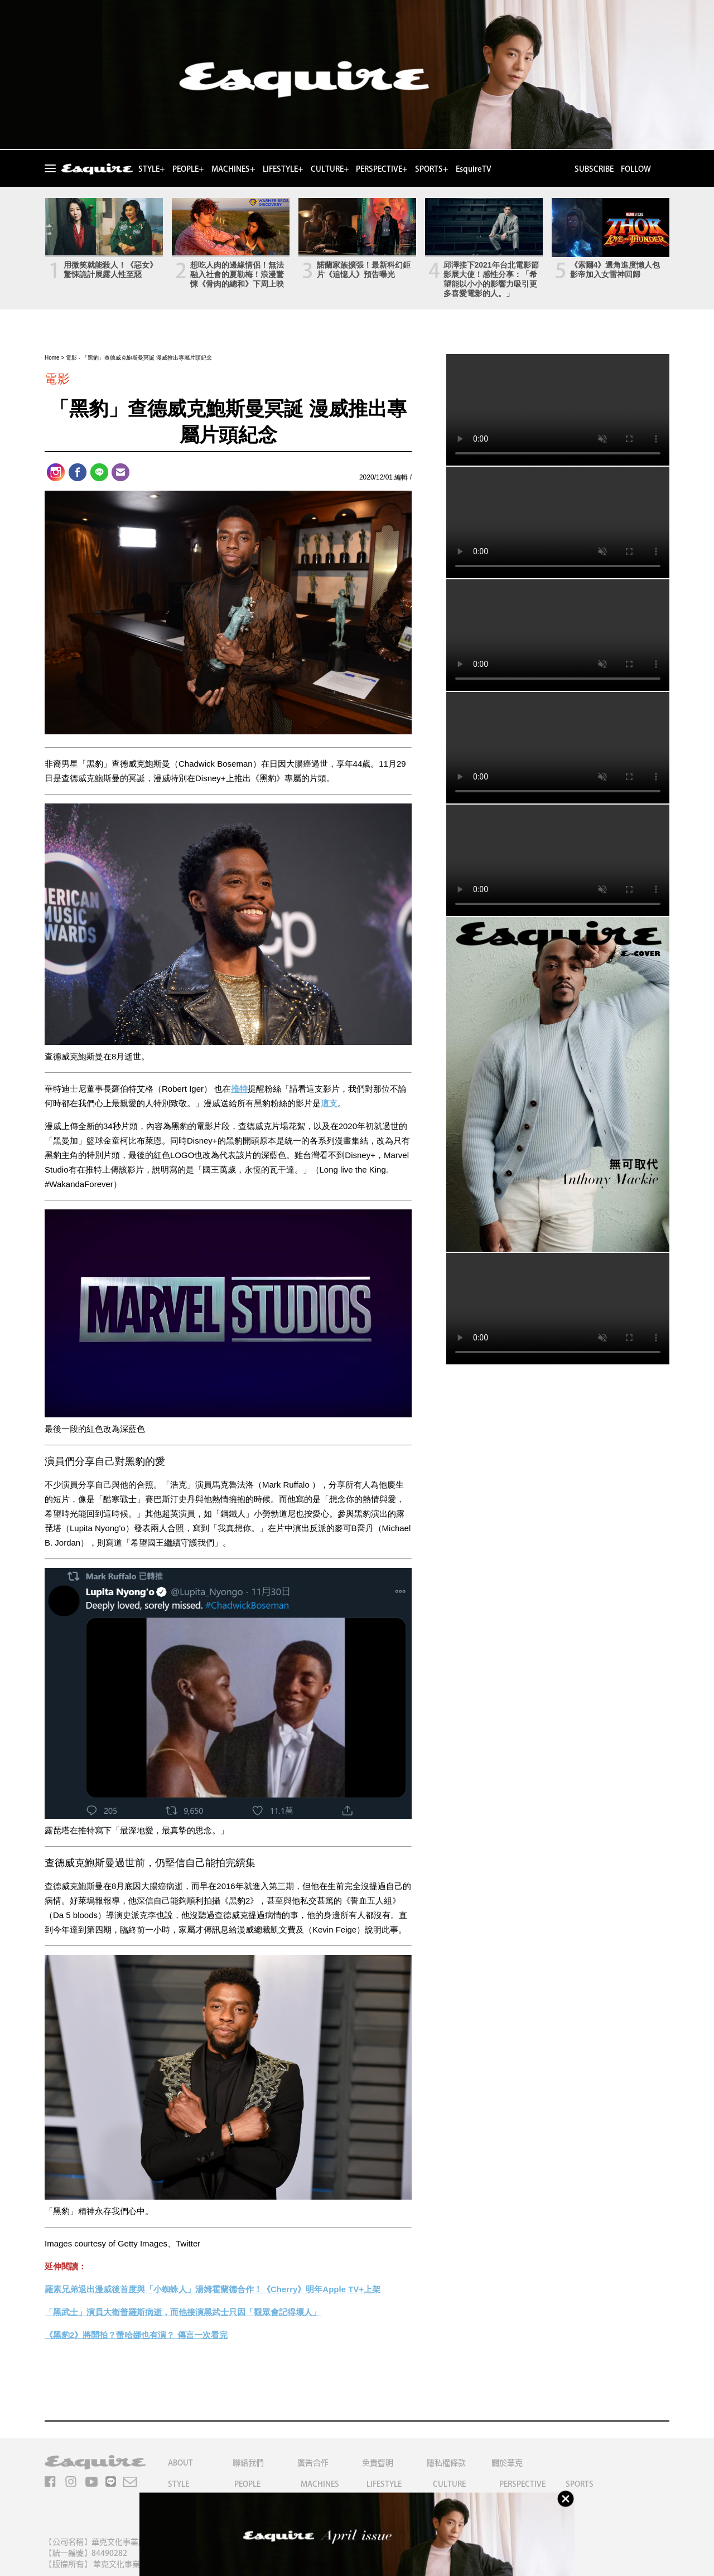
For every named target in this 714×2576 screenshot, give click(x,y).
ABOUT (180, 2463)
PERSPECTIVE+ (381, 169)
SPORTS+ (431, 169)
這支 (329, 1103)
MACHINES (320, 2484)
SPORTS (580, 2484)
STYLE (178, 2484)
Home (52, 358)
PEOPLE (247, 2484)
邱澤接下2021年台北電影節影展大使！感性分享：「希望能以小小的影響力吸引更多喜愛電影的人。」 (491, 279)
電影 (71, 358)
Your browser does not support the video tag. (557, 410)
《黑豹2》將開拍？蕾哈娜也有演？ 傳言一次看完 (136, 2335)
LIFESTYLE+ (283, 169)
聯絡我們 (248, 2463)
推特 (239, 1088)
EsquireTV (473, 169)
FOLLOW (636, 169)
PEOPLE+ (188, 169)
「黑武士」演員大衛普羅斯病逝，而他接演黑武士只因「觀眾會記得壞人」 (183, 2312)
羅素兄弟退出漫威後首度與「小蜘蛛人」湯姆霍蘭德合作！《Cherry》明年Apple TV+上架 (212, 2289)
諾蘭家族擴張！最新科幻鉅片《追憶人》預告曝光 (364, 269)
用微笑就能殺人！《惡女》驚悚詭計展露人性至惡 (110, 269)
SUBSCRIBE (594, 169)
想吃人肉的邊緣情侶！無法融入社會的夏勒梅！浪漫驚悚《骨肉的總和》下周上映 (237, 274)
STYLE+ (151, 169)
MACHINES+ (233, 169)
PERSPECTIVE (522, 2484)
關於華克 (507, 2463)
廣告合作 (313, 2463)
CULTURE (449, 2484)
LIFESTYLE (384, 2484)
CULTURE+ (330, 169)
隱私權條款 (446, 2463)
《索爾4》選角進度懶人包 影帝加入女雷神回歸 (615, 269)
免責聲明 (377, 2463)
